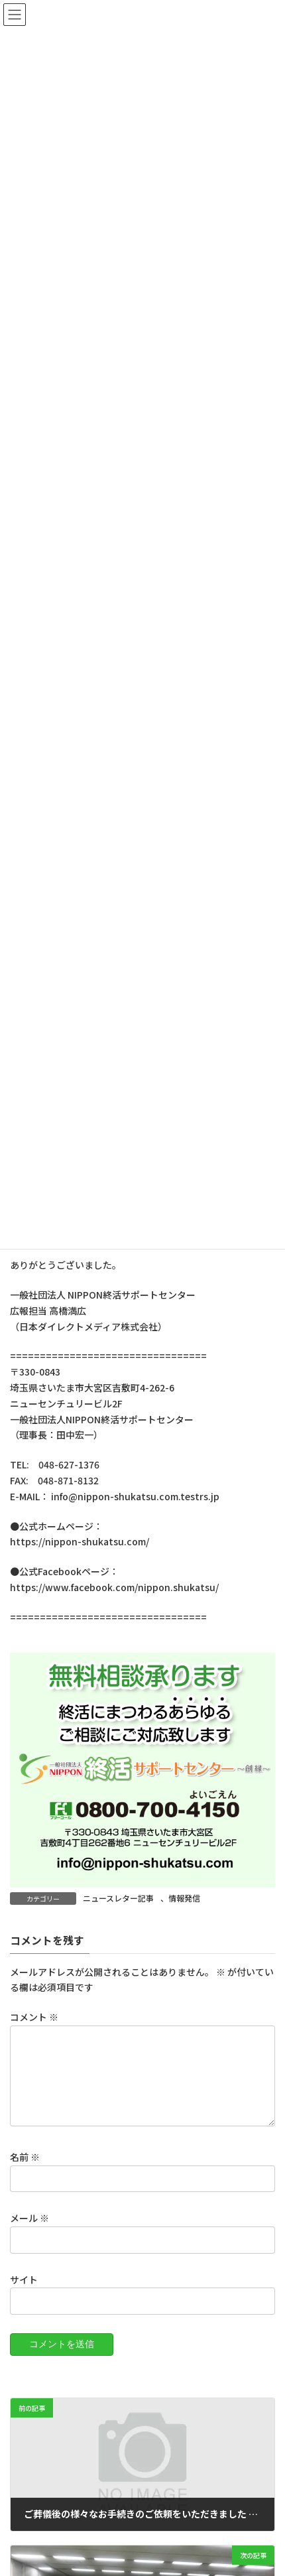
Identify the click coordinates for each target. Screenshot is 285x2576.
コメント (34, 2017)
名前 (25, 2172)
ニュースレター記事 (118, 1897)
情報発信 (184, 1897)
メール (29, 2234)
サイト (24, 2295)
